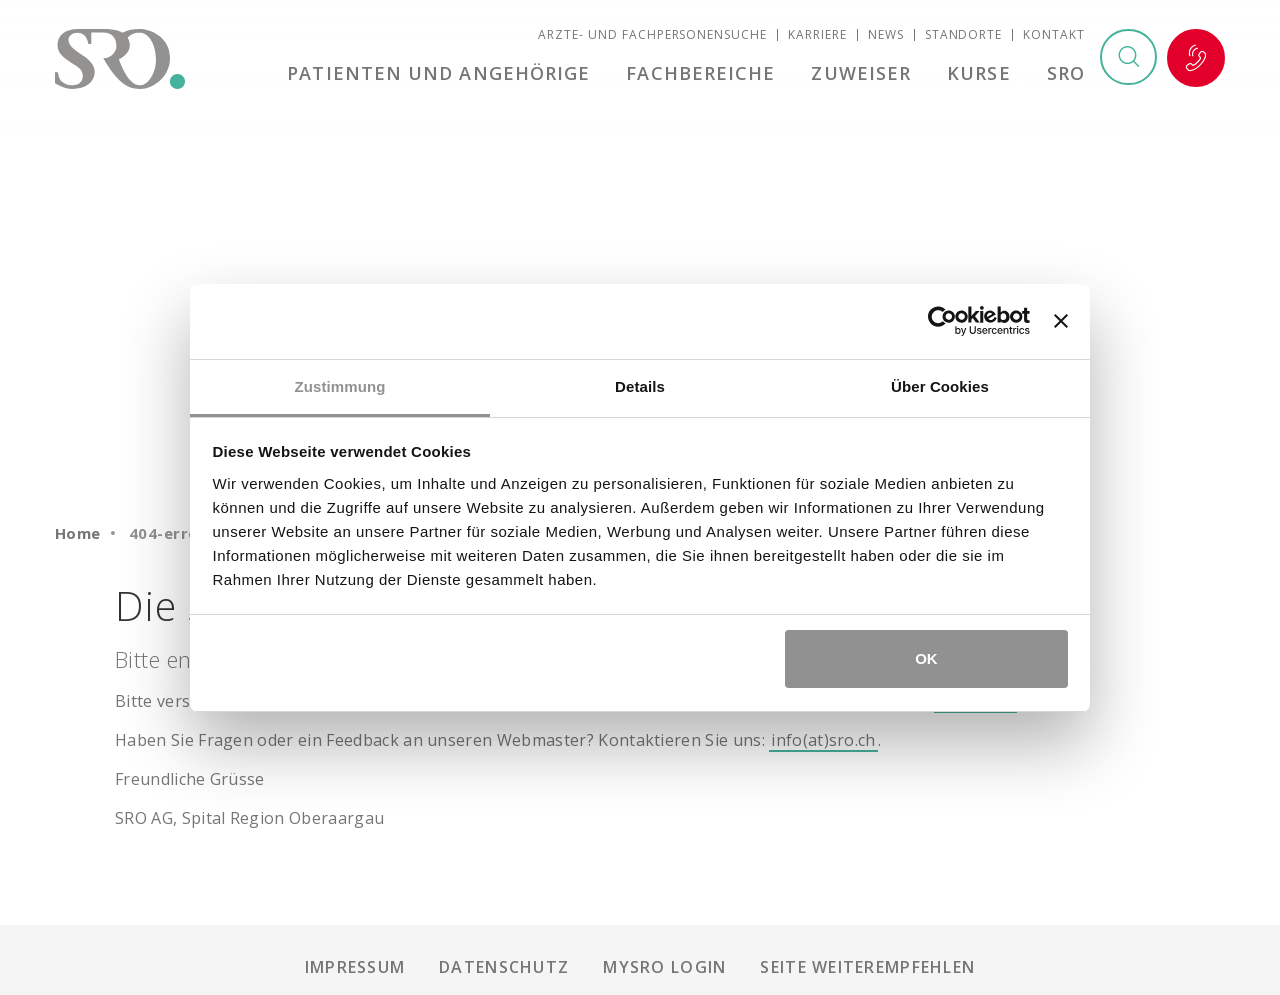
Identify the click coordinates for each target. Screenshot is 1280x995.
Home (78, 533)
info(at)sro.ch (823, 740)
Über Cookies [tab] (940, 386)
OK (926, 658)
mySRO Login (664, 967)
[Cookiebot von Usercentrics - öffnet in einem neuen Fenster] (942, 321)
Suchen (1128, 59)
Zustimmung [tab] (340, 386)
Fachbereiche (705, 74)
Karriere (817, 35)
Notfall (1196, 59)
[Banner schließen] (1061, 321)
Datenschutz (504, 967)
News (886, 35)
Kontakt (1054, 35)
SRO (1066, 74)
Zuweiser (864, 74)
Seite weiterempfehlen (867, 967)
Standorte (964, 35)
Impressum (355, 967)
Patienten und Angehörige (444, 74)
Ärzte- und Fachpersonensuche (652, 35)
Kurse (980, 74)
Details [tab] (640, 386)
